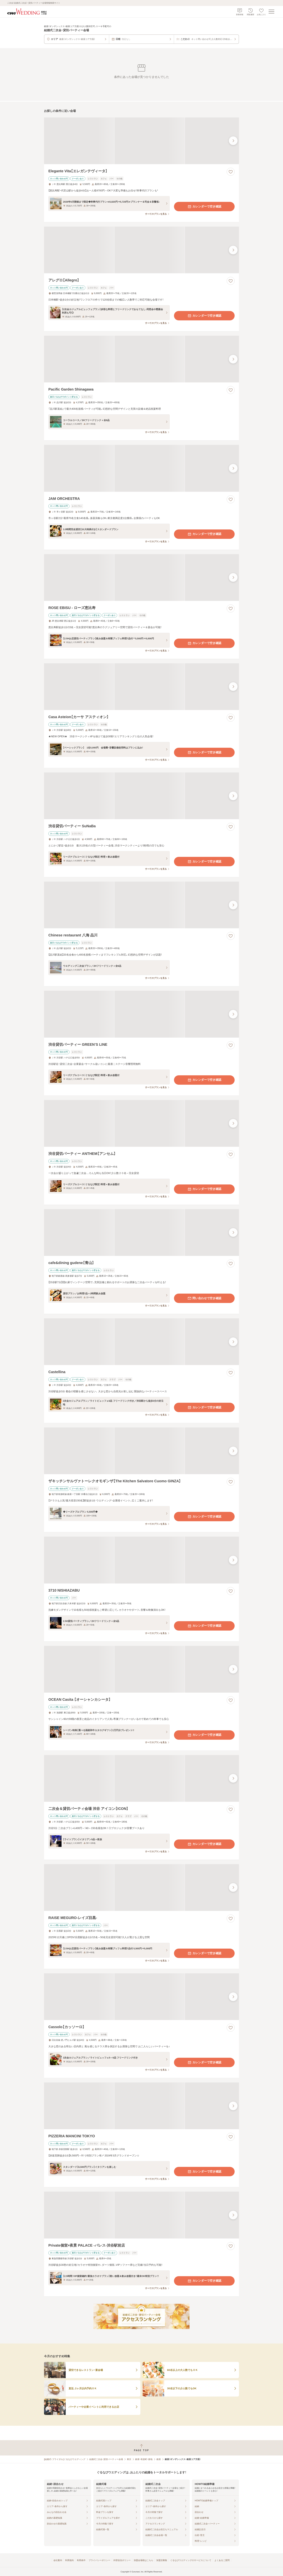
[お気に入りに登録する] (231, 172)
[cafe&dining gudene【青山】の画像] (141, 1232)
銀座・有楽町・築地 (144, 2459)
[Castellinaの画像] (141, 1341)
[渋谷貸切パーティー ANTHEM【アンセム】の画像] (141, 1123)
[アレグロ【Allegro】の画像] (141, 250)
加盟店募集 (161, 2560)
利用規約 (69, 2560)
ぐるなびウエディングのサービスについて (190, 2560)
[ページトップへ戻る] (141, 2447)
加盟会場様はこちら (143, 2560)
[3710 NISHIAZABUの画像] (141, 1560)
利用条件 (81, 2560)
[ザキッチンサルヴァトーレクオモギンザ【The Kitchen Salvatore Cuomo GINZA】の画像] (141, 1450)
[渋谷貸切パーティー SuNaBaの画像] (141, 795)
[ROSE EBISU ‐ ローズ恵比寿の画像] (141, 577)
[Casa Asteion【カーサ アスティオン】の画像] (141, 686)
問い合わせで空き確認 (204, 1298)
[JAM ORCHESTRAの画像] (141, 468)
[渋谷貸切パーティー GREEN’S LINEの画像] (141, 1014)
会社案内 (57, 2560)
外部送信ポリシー (122, 2560)
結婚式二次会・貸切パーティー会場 (106, 2459)
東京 (129, 2459)
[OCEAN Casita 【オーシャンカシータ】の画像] (141, 1669)
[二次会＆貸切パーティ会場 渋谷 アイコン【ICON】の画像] (141, 1778)
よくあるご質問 (222, 2560)
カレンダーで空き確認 (204, 206)
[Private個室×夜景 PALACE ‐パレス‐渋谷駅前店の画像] (141, 2215)
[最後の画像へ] (233, 140)
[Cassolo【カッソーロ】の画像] (141, 1996)
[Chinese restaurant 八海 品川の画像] (141, 905)
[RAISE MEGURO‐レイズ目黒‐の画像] (141, 1887)
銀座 (158, 2459)
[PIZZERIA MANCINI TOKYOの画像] (141, 2105)
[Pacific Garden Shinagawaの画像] (141, 359)
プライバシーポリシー (99, 2560)
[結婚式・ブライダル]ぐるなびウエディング (64, 2459)
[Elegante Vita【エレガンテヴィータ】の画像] (141, 140)
